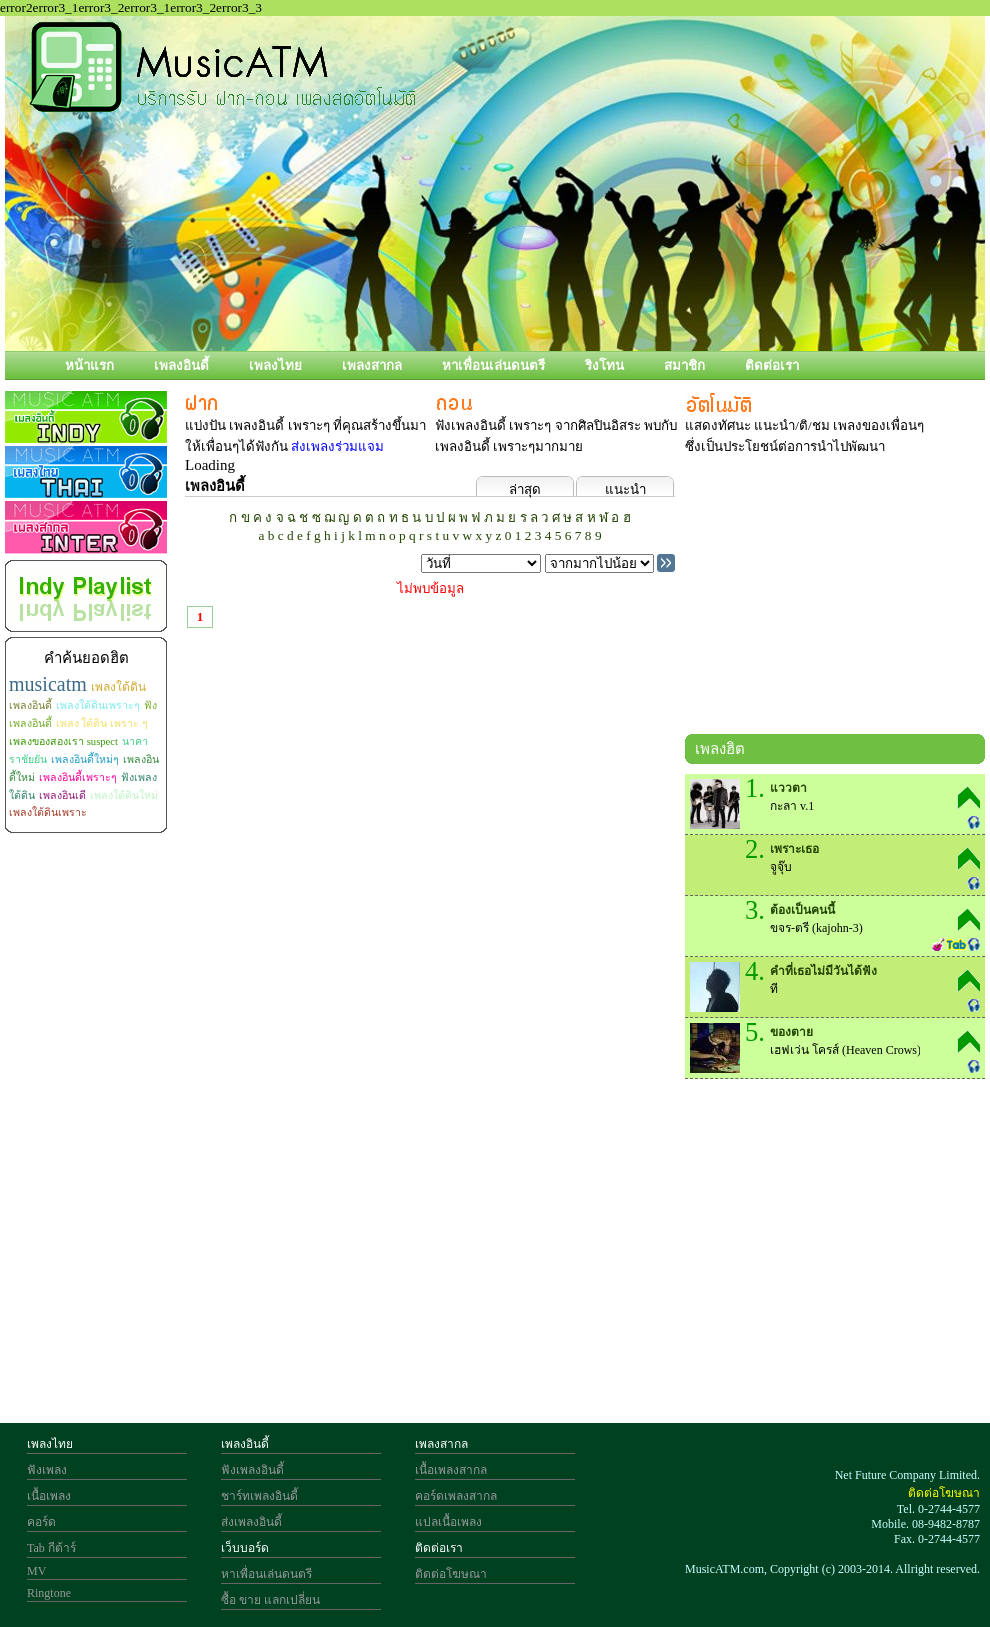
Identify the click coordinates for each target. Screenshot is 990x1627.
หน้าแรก (89, 365)
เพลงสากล (372, 365)
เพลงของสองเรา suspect (63, 741)
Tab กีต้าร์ (51, 1548)
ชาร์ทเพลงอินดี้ (259, 1496)
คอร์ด (41, 1522)
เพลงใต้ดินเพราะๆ (98, 705)
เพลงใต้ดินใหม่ (124, 795)
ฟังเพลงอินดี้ (252, 1470)
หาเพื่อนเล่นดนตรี (493, 365)
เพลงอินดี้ (181, 365)
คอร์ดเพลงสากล (456, 1496)
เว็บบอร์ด (245, 1548)
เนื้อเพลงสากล (451, 1470)
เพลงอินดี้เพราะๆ (78, 777)
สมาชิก (684, 365)
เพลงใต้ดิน (118, 687)
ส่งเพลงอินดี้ (251, 1522)
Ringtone (49, 1593)
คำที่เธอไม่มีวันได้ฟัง (823, 971)
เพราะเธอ (794, 849)
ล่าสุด (525, 489)
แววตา (788, 788)
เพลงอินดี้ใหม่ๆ (85, 759)
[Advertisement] (503, 1254)
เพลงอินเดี (62, 795)
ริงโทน (604, 365)
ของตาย (791, 1032)
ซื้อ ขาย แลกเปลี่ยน (270, 1600)
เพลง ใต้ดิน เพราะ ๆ (102, 723)
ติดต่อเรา (772, 365)
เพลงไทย (275, 365)
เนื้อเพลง (49, 1496)
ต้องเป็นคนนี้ (802, 910)
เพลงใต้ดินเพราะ (48, 812)
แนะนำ (625, 489)
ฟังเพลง (47, 1470)
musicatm (48, 684)
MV (36, 1571)
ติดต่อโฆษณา (451, 1574)
